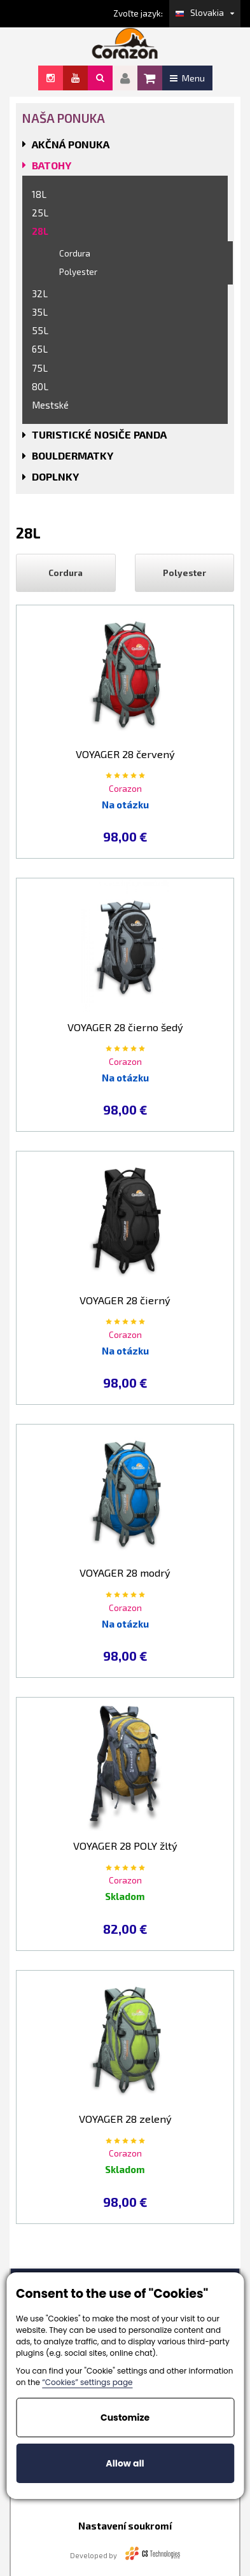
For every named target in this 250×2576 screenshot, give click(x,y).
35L (40, 312)
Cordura (74, 253)
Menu (187, 78)
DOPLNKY (55, 476)
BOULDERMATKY (72, 455)
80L (40, 386)
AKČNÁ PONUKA (70, 144)
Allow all (125, 2463)
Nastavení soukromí (125, 2525)
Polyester (78, 272)
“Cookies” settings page (87, 2382)
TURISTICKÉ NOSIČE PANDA (99, 434)
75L (40, 368)
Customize (125, 2417)
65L (40, 349)
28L (40, 231)
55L (40, 330)
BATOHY (51, 165)
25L (40, 212)
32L (40, 293)
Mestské (50, 405)
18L (39, 194)
